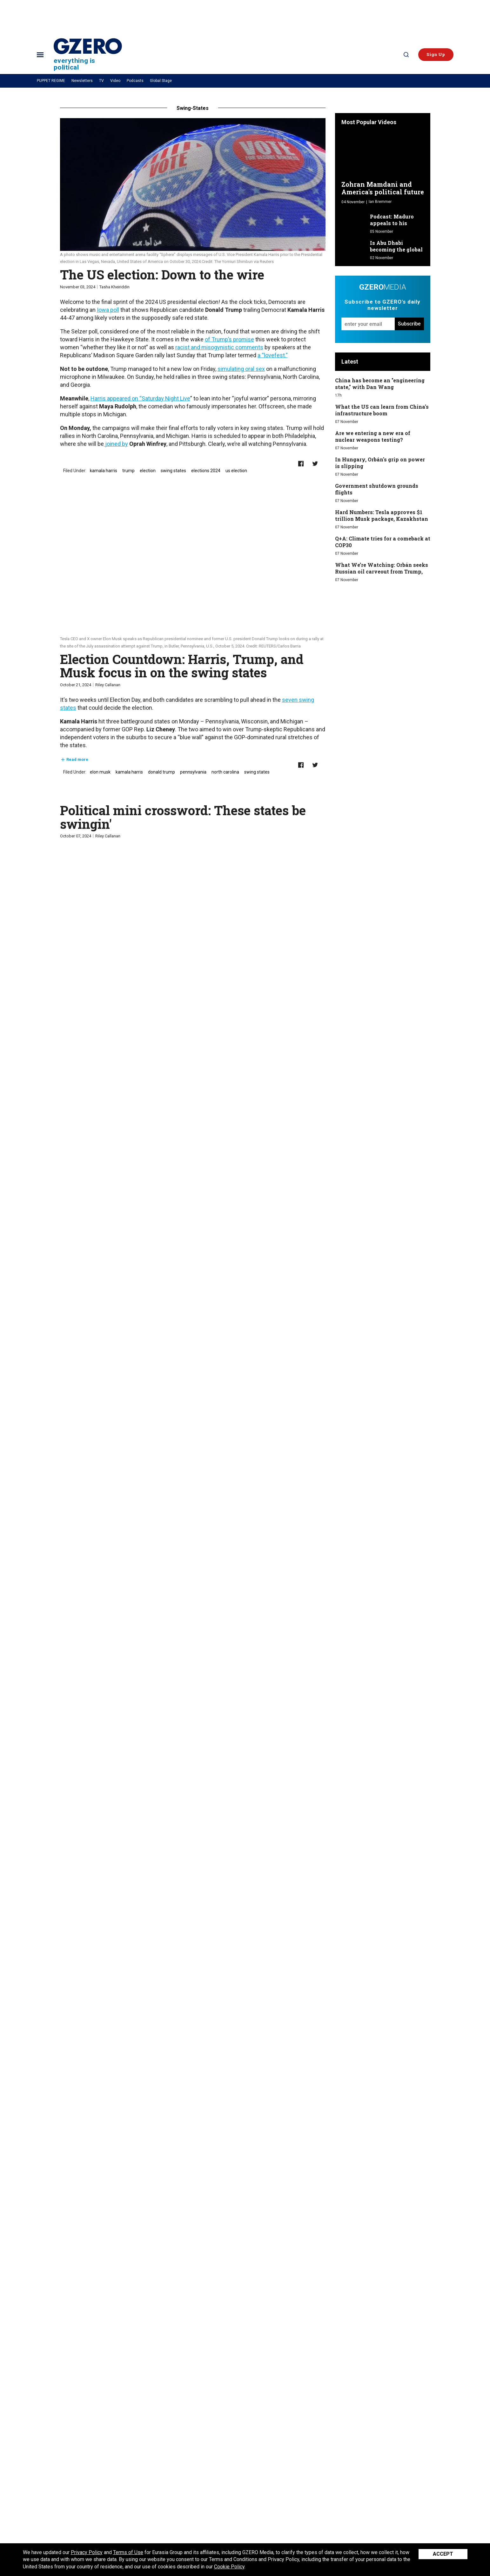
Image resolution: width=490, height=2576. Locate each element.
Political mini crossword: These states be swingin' (183, 817)
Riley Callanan (107, 684)
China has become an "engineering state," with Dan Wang (380, 383)
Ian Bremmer (380, 201)
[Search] (406, 54)
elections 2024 (205, 470)
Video (115, 80)
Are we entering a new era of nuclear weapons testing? (372, 436)
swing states (173, 470)
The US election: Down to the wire (162, 274)
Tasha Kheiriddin (114, 287)
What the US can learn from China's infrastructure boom (382, 410)
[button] (435, 54)
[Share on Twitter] (315, 464)
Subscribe (409, 324)
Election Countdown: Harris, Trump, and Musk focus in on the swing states (182, 666)
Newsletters (82, 80)
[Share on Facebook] (301, 464)
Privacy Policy (87, 2552)
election (148, 470)
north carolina (225, 772)
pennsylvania (193, 772)
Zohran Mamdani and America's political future (382, 188)
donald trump (161, 772)
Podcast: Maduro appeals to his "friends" (392, 223)
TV (101, 80)
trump (128, 470)
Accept (443, 2554)
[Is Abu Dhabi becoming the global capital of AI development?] (354, 247)
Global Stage (161, 80)
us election (236, 470)
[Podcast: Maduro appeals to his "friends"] (354, 220)
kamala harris (103, 470)
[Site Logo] (88, 54)
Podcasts (135, 80)
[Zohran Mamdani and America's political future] (382, 154)
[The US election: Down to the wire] (193, 184)
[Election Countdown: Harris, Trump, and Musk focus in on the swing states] (193, 568)
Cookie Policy (229, 2567)
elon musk (100, 772)
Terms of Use (128, 2552)
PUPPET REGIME (51, 80)
